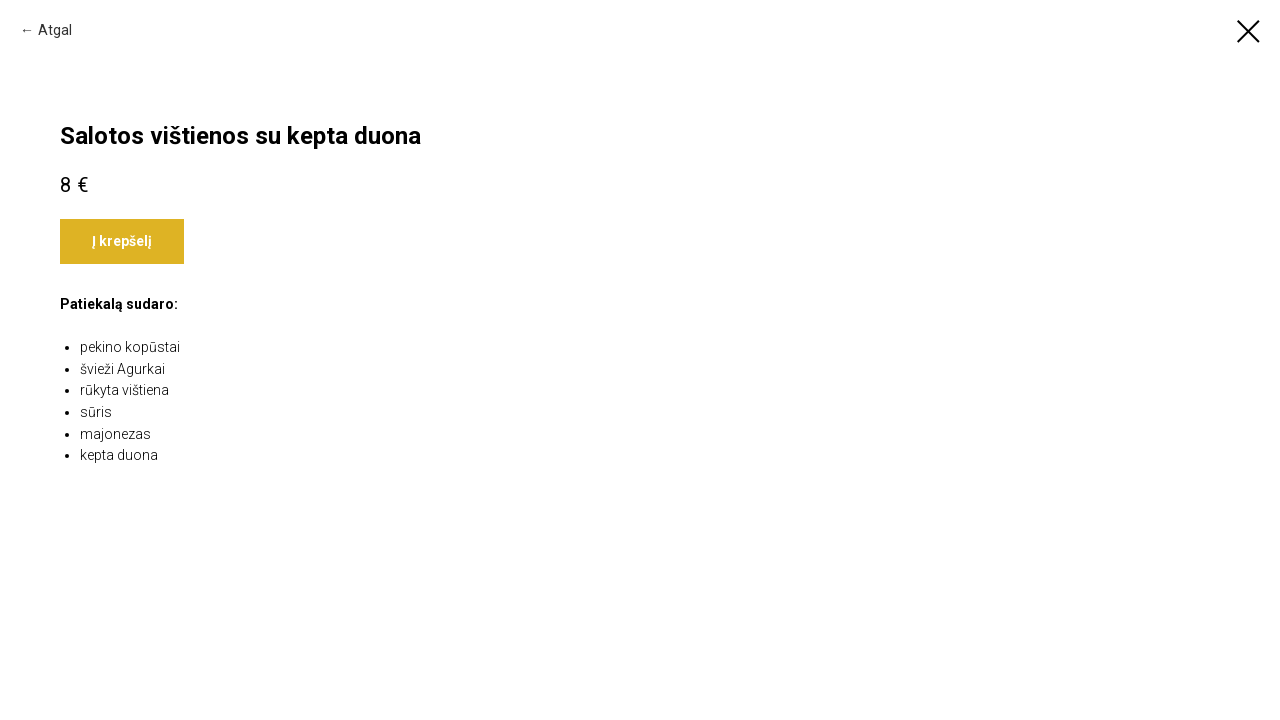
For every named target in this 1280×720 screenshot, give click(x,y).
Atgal (55, 30)
